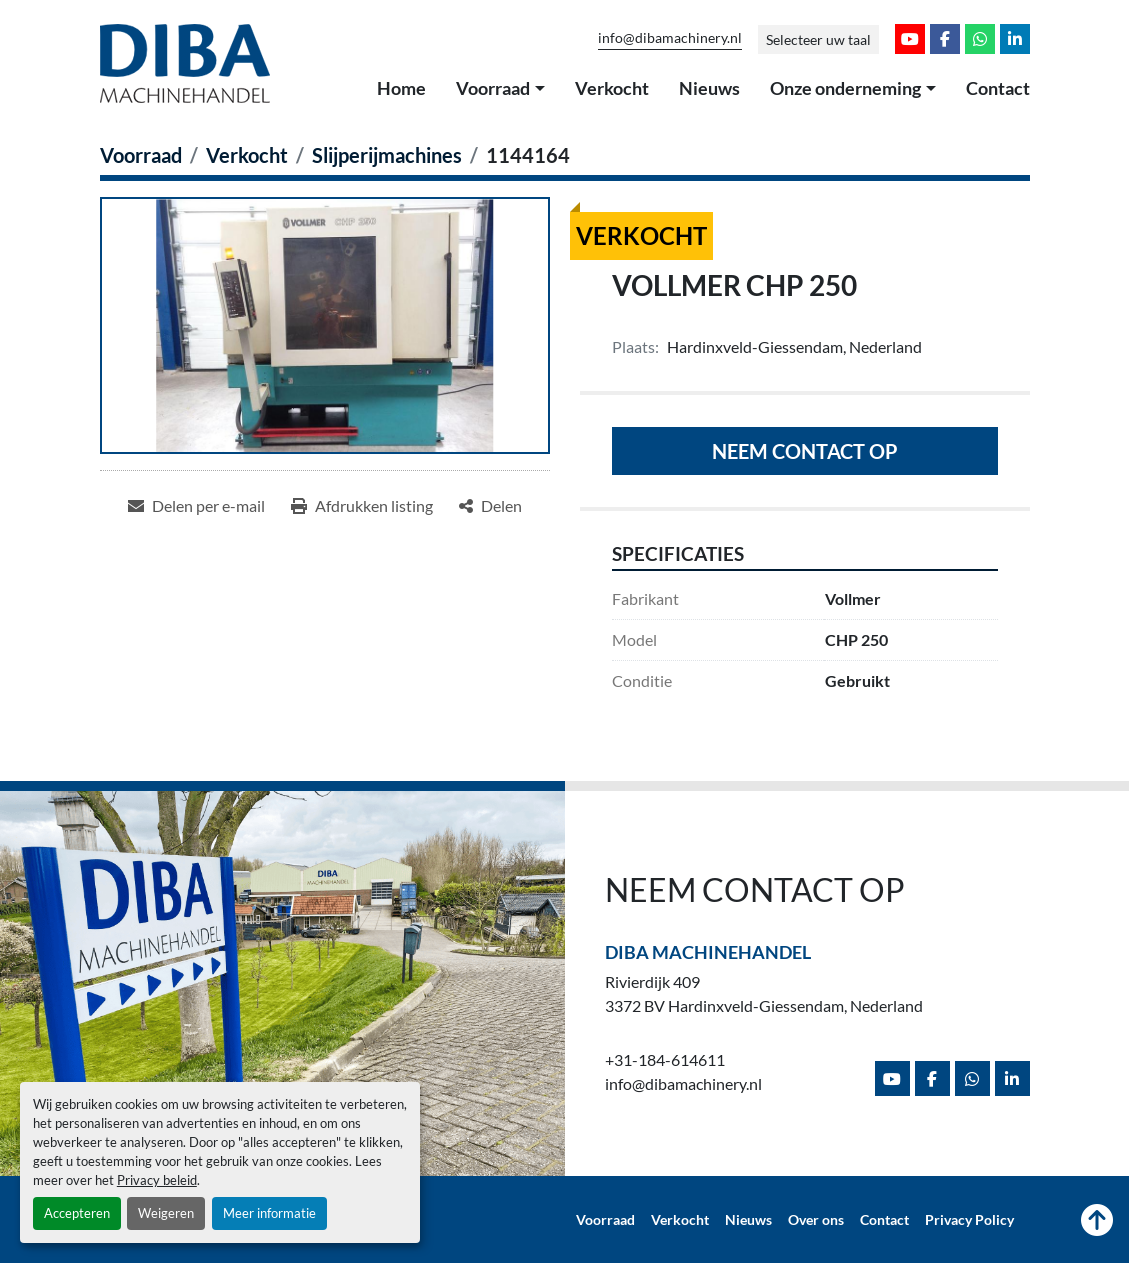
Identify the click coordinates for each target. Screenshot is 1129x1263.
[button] (500, 89)
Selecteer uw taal (818, 39)
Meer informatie (269, 1213)
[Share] (490, 506)
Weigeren (166, 1213)
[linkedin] (1015, 39)
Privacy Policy (969, 1220)
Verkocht (612, 88)
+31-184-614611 (665, 1059)
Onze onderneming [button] (845, 88)
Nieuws (709, 88)
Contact (998, 88)
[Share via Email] (196, 506)
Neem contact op (805, 451)
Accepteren (77, 1213)
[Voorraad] (141, 155)
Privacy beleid (157, 1180)
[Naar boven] (1097, 1220)
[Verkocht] (247, 155)
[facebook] (945, 39)
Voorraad (493, 88)
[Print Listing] (362, 506)
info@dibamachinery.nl (670, 38)
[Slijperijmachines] (387, 155)
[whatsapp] (980, 39)
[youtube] (910, 39)
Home (401, 88)
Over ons (816, 1220)
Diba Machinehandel (708, 952)
